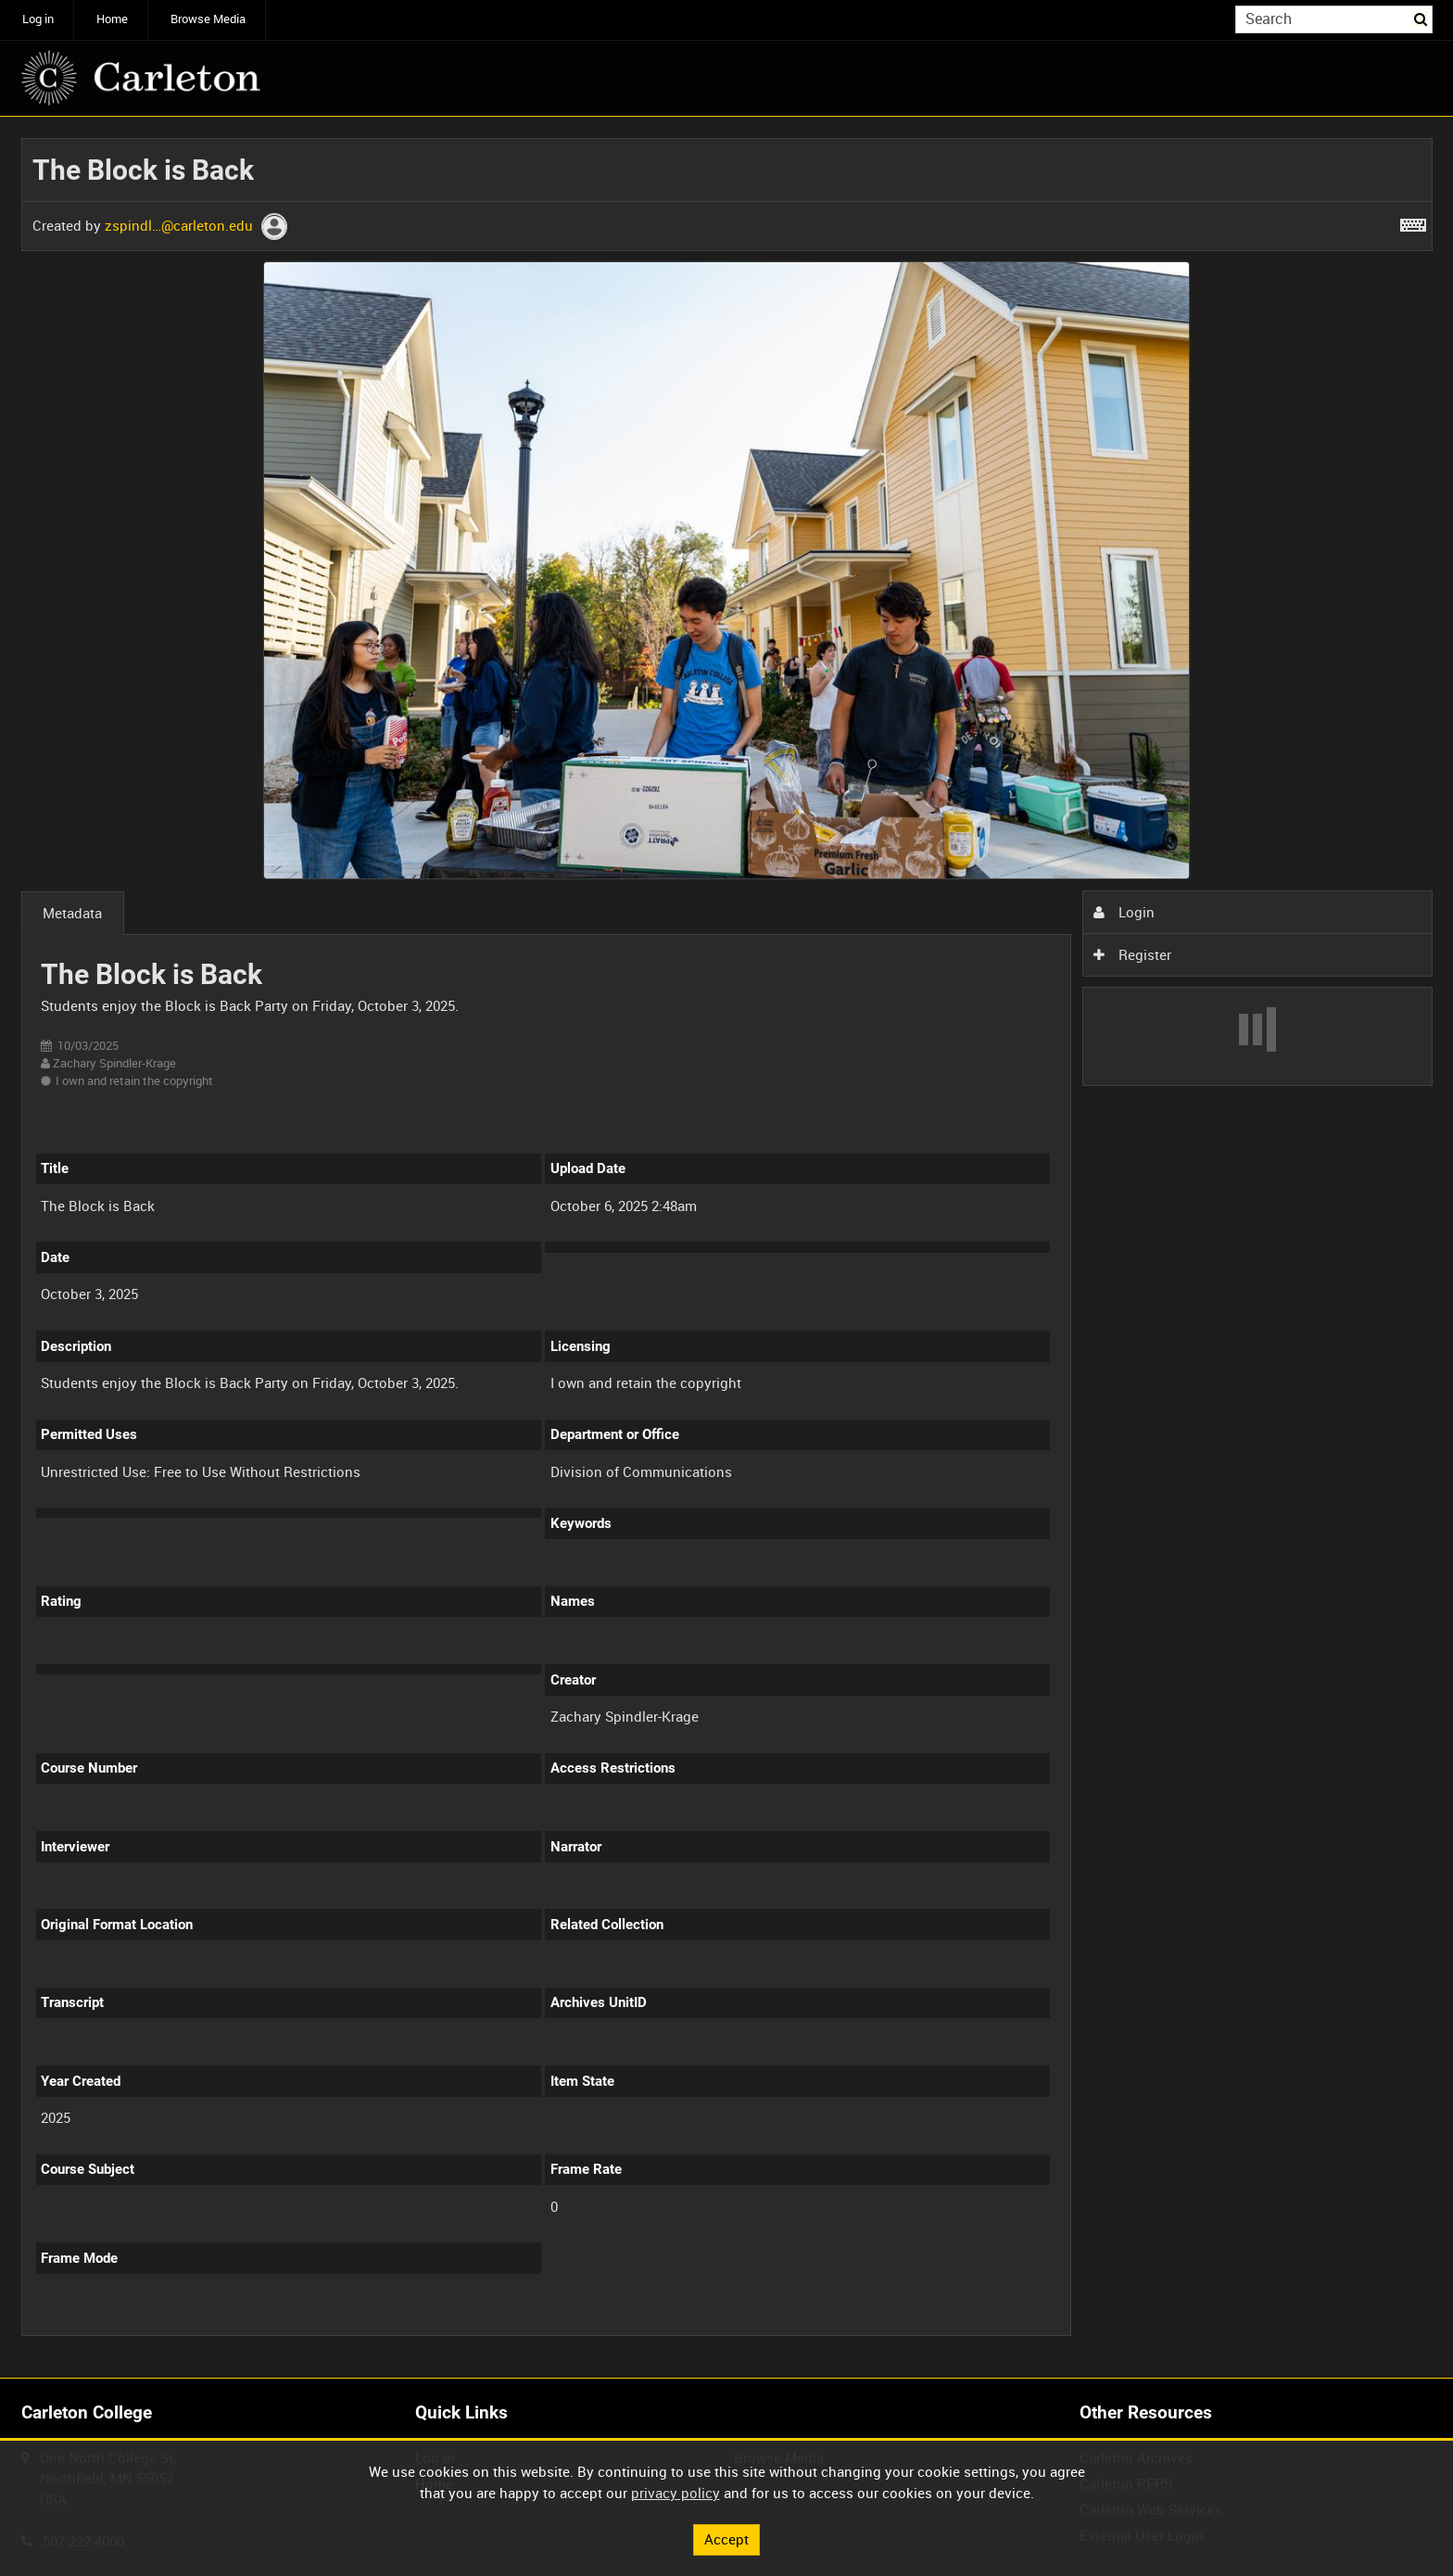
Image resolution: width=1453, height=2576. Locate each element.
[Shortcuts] (1413, 221)
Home (112, 19)
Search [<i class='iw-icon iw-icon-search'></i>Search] (1421, 18)
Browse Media (208, 19)
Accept (726, 2539)
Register (1132, 954)
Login (1124, 912)
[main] (727, 1247)
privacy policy (675, 2492)
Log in (38, 19)
